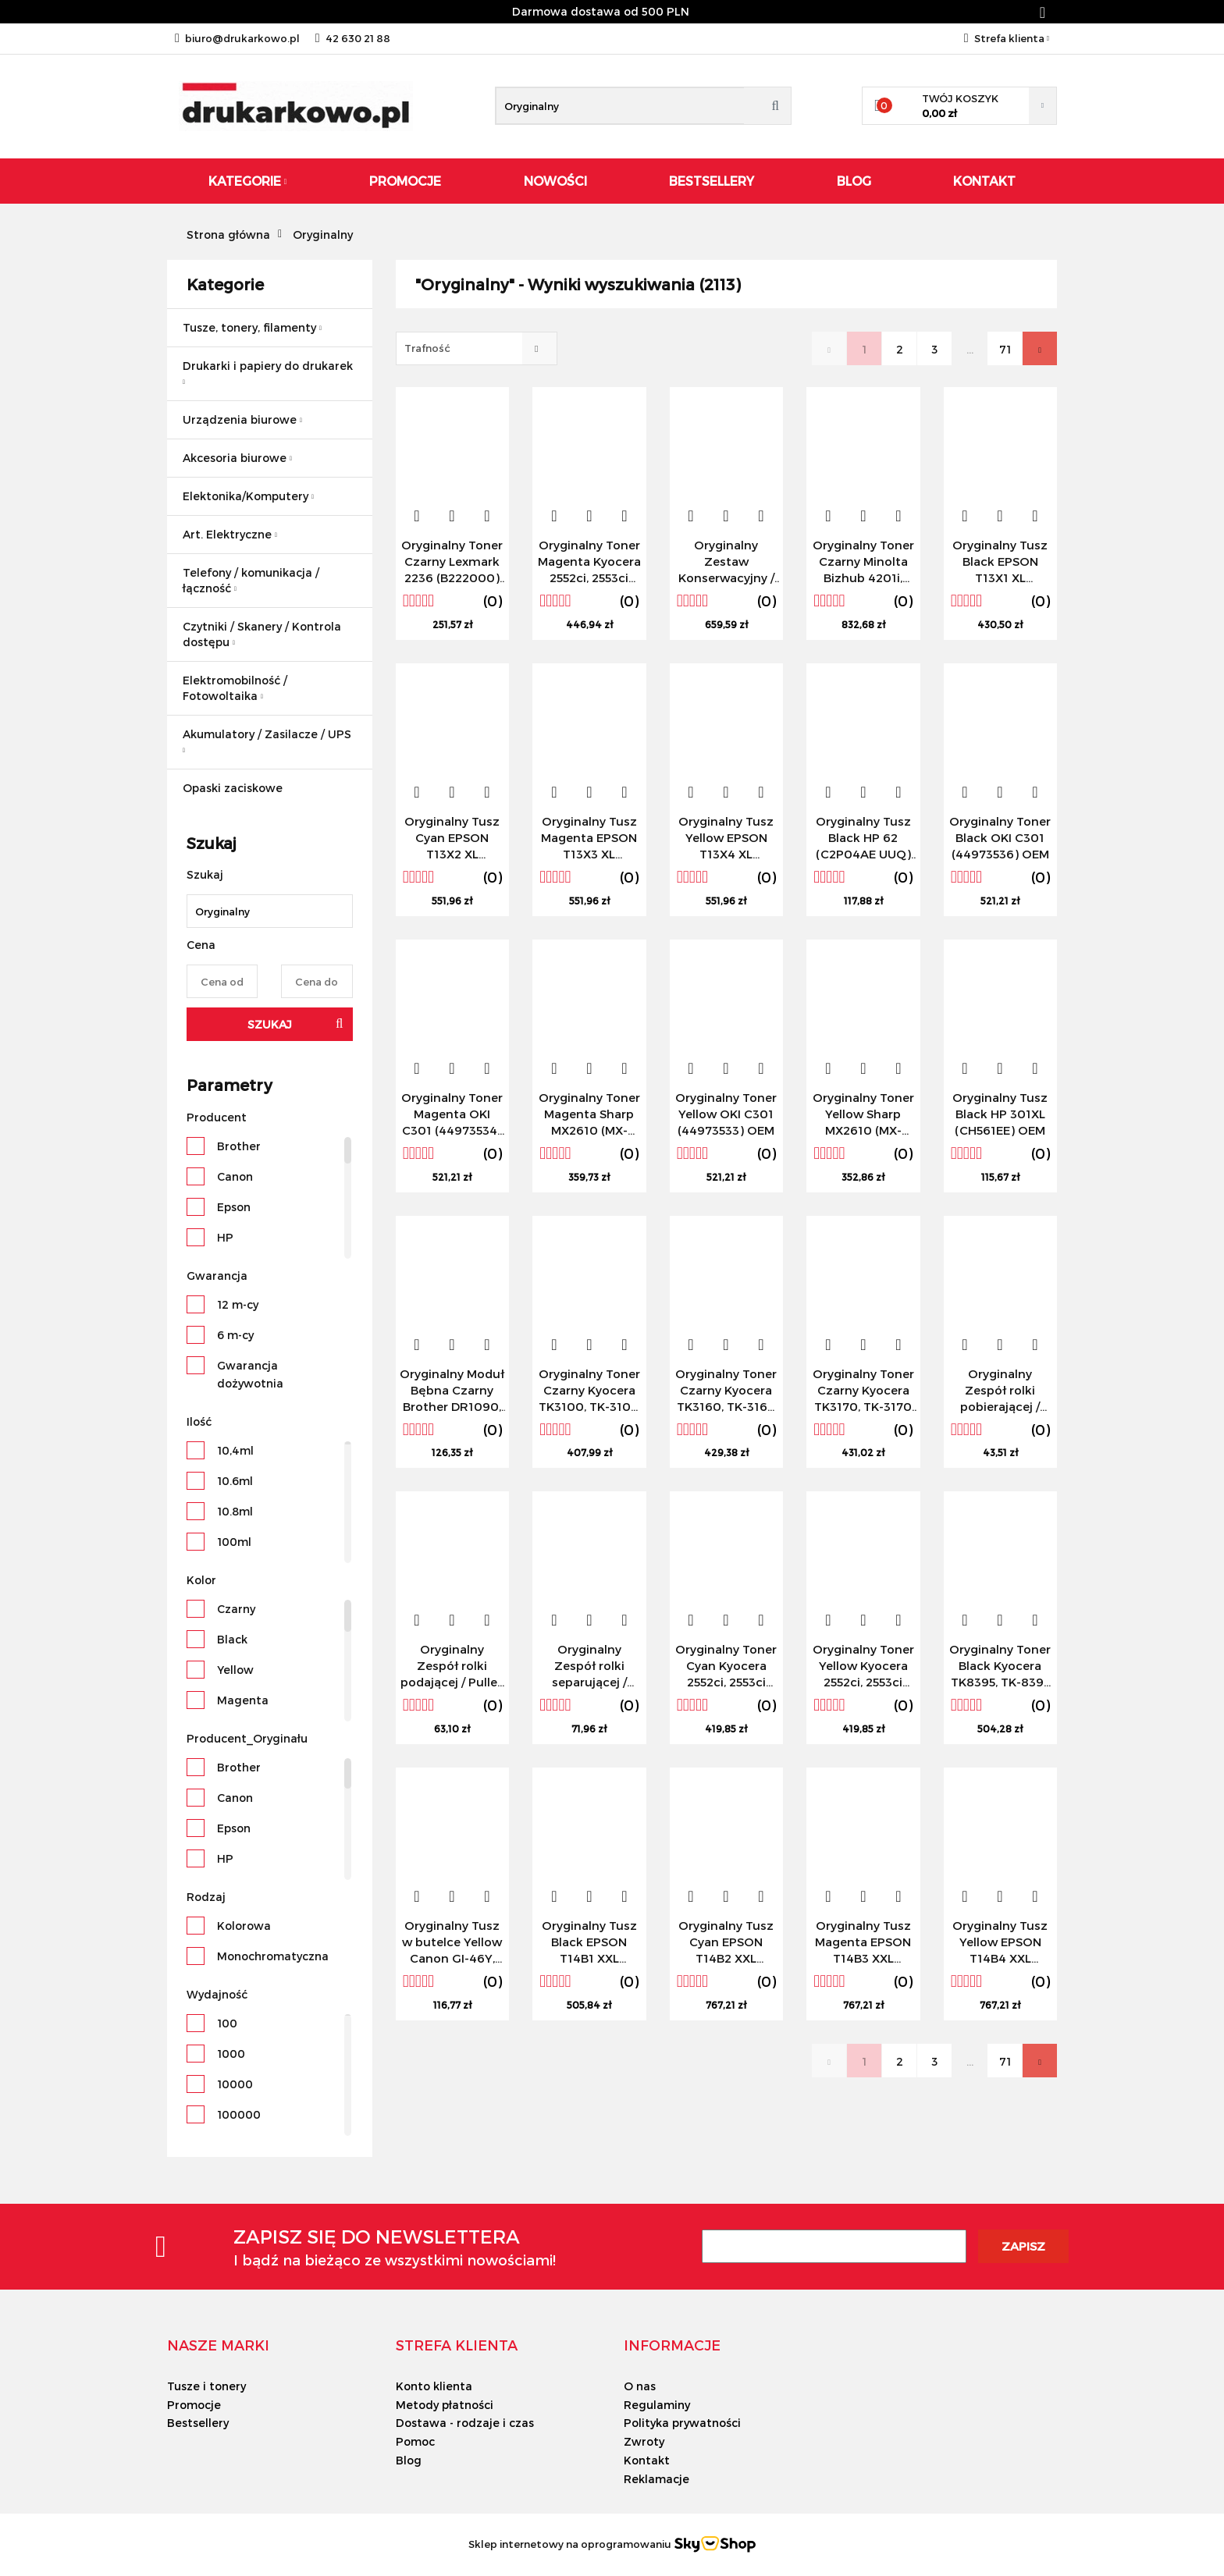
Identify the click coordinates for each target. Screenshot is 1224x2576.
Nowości (555, 180)
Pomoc (415, 2441)
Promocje (405, 180)
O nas (640, 2386)
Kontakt (984, 180)
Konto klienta (434, 2386)
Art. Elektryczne (230, 534)
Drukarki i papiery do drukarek (268, 372)
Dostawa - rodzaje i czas (465, 2422)
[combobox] (476, 348)
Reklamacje (656, 2478)
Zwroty (644, 2441)
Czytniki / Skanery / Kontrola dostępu (262, 634)
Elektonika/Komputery (248, 496)
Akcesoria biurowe (237, 457)
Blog (854, 180)
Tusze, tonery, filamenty (252, 327)
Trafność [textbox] (427, 348)
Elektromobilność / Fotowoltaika (235, 687)
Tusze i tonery (206, 2386)
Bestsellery (711, 180)
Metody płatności (444, 2404)
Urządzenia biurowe (242, 419)
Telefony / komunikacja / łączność (251, 580)
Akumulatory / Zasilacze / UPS (267, 740)
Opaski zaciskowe (233, 787)
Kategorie (247, 180)
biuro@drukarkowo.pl (237, 38)
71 (1005, 349)
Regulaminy (657, 2404)
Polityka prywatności (682, 2422)
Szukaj (269, 1024)
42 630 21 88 (352, 38)
